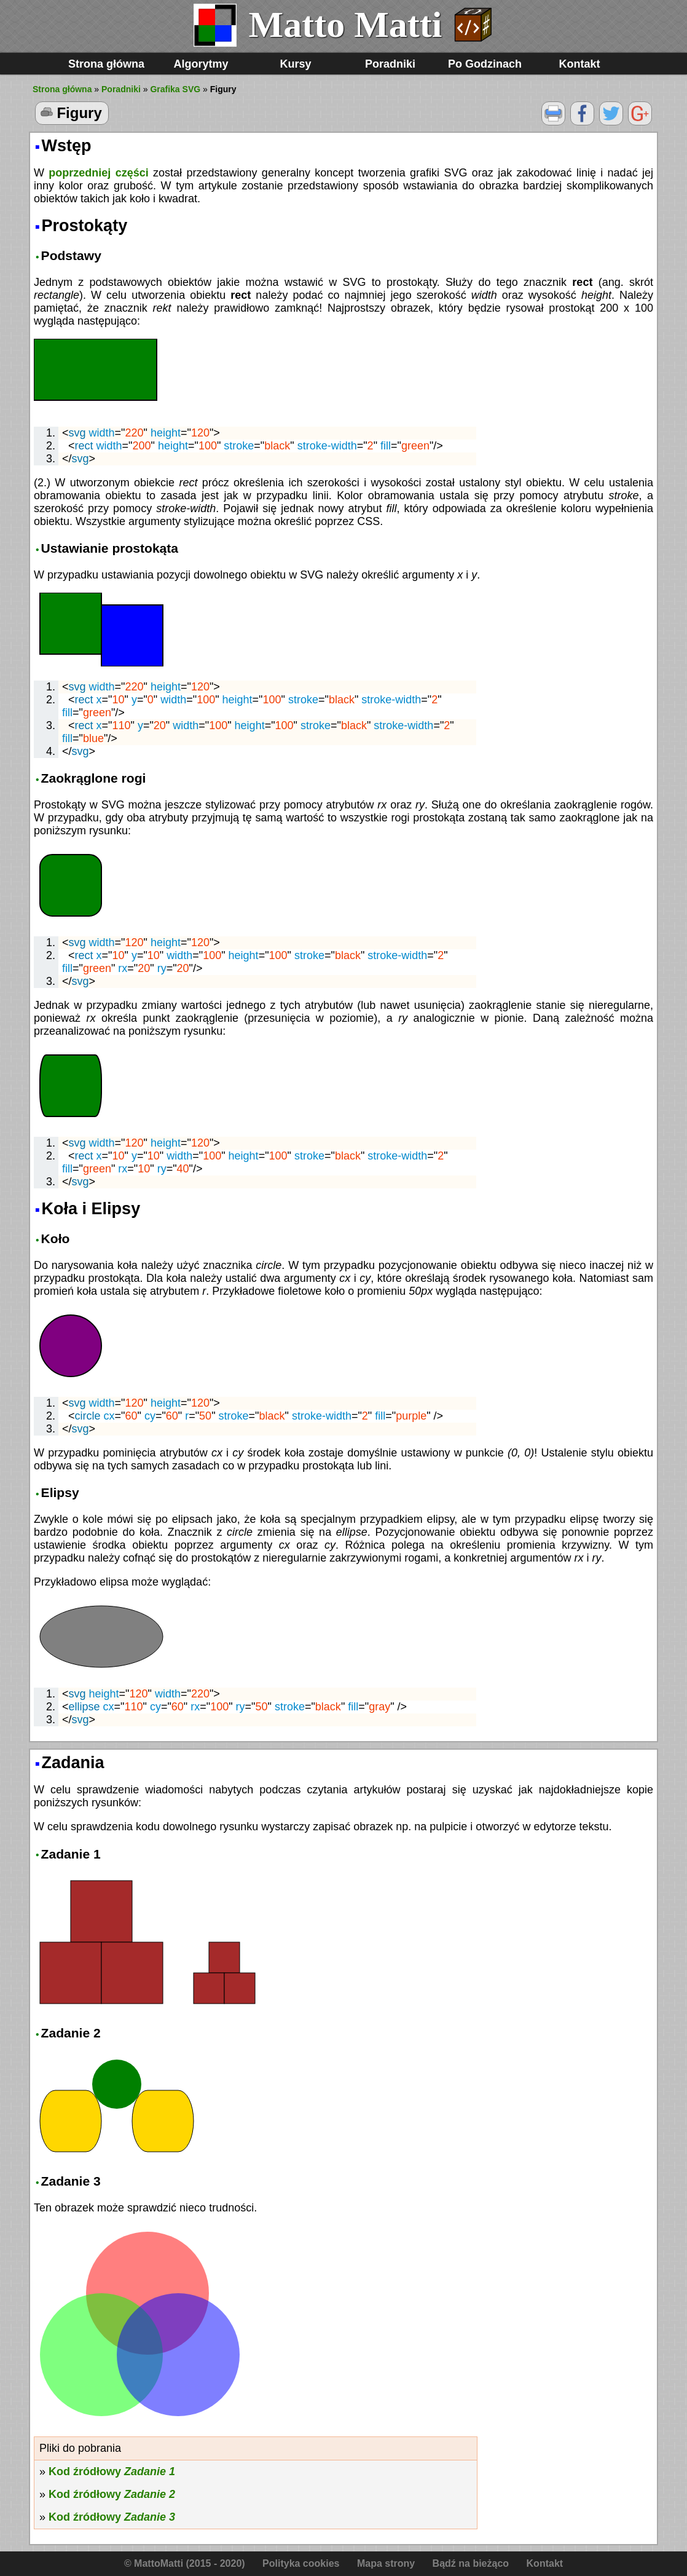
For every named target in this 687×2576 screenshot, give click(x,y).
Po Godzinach (485, 64)
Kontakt (579, 64)
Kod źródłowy (112, 2471)
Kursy (295, 64)
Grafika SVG (175, 89)
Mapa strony (386, 2563)
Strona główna (106, 64)
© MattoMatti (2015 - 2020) (184, 2563)
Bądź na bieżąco (471, 2563)
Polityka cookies (300, 2563)
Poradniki (390, 64)
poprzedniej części (98, 173)
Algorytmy (200, 64)
